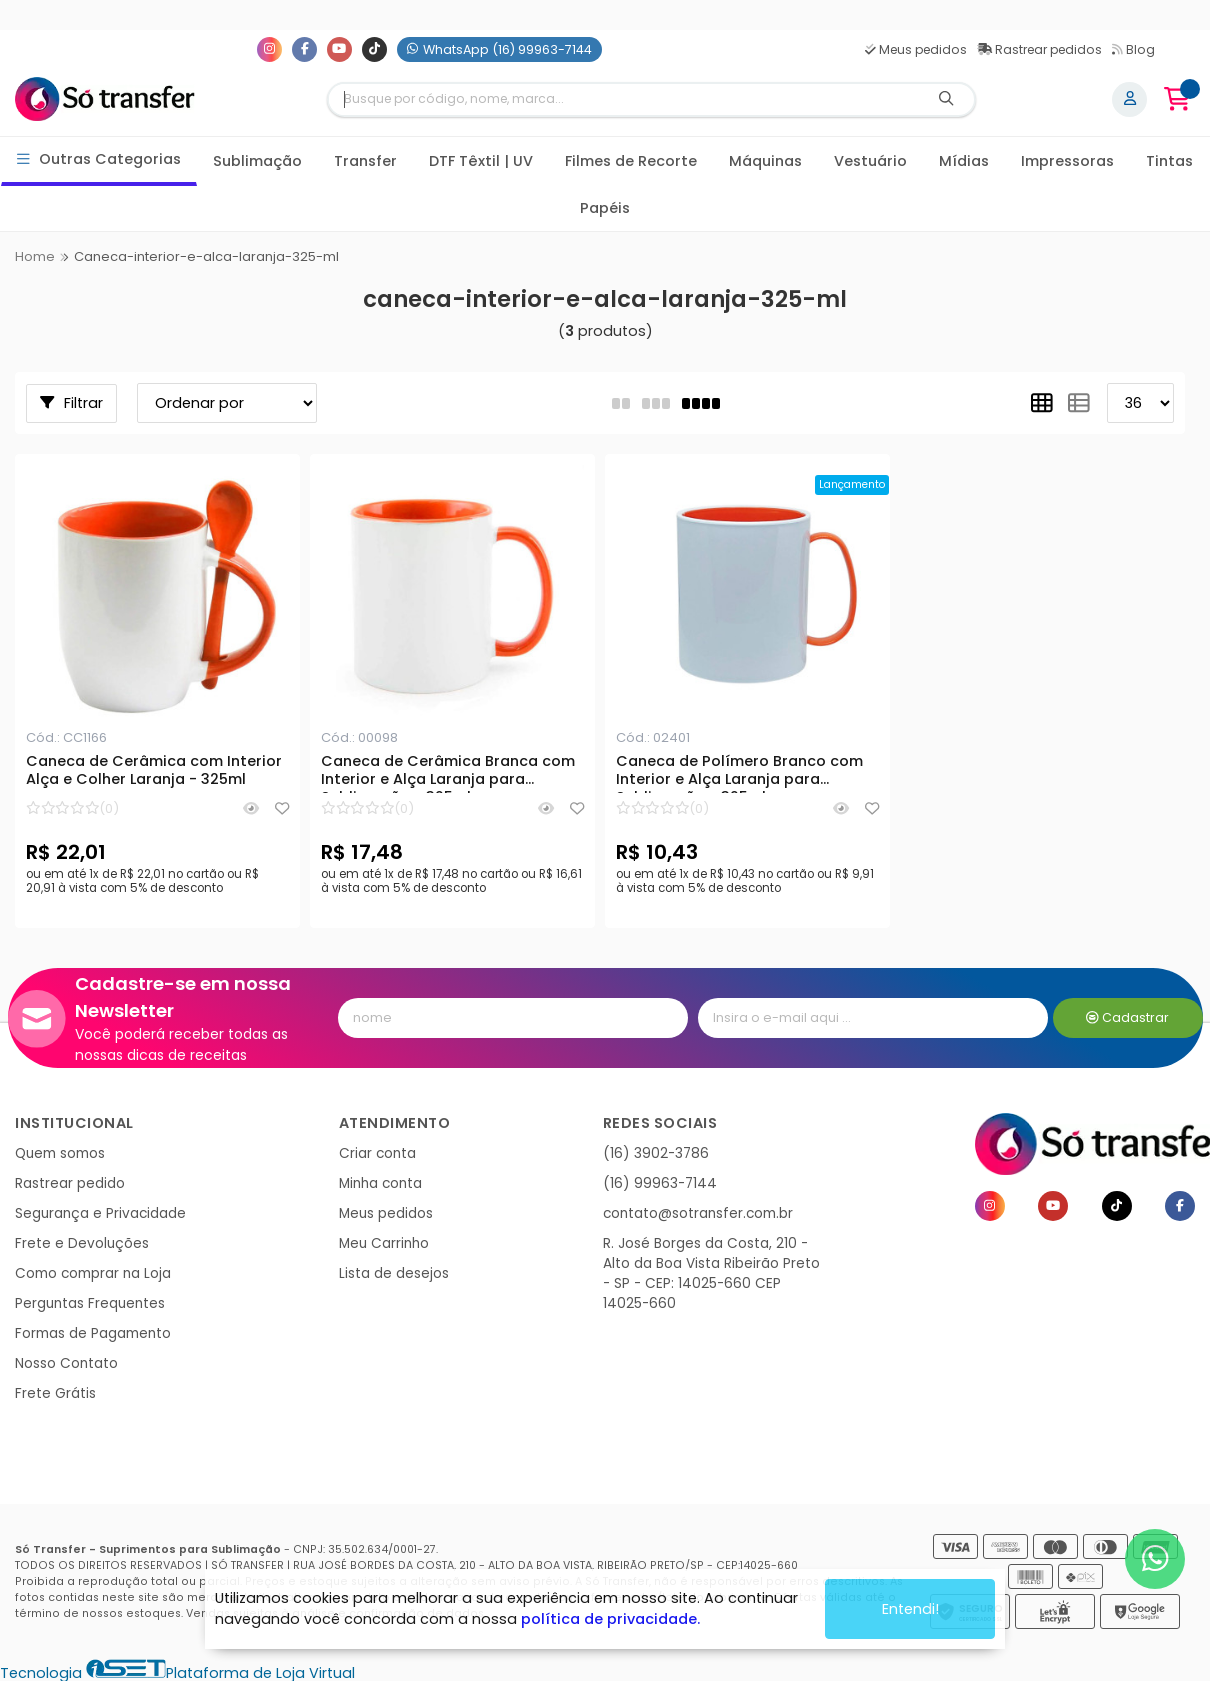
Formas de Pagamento (93, 1333)
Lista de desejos (394, 1273)
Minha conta (380, 1183)
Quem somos (60, 1153)
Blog (1133, 49)
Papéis (605, 208)
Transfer (365, 161)
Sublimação (257, 161)
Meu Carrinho (384, 1243)
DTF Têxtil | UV (481, 161)
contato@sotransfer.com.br (698, 1213)
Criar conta (377, 1153)
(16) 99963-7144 (660, 1183)
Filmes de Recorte (631, 161)
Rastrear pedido (70, 1183)
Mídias (964, 161)
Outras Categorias (99, 159)
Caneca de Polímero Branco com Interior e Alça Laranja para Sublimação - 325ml (739, 773)
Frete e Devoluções (82, 1243)
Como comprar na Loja (93, 1273)
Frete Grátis (55, 1393)
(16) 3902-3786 (656, 1153)
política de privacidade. (610, 1619)
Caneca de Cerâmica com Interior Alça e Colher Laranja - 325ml (154, 771)
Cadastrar (1127, 1017)
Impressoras (1067, 161)
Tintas (1169, 161)
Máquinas (765, 161)
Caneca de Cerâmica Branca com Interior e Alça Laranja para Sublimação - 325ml (448, 773)
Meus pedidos (916, 49)
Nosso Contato (66, 1363)
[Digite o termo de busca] (624, 99)
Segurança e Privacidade (100, 1213)
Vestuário (870, 161)
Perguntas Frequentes (90, 1303)
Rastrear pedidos (1039, 49)
